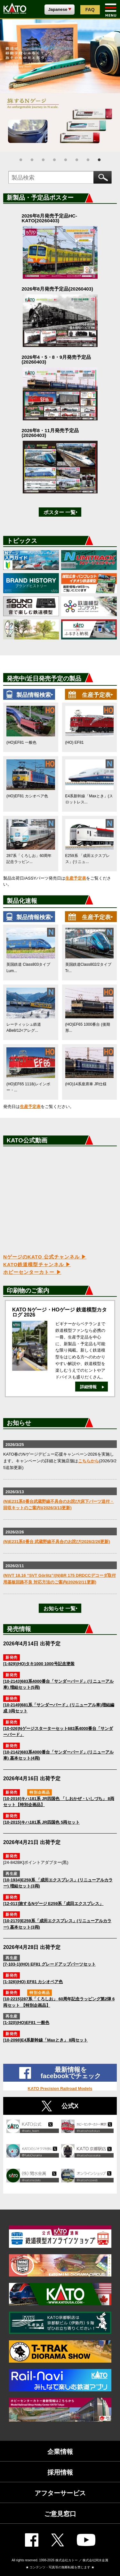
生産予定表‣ (97, 695)
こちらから (88, 1460)
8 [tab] (99, 159)
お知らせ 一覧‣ (60, 1608)
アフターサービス (60, 2493)
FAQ (90, 9)
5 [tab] (65, 159)
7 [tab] (88, 159)
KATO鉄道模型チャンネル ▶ (37, 1264)
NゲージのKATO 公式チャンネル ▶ (44, 1256)
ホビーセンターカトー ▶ (32, 1272)
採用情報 (60, 2472)
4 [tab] (54, 159)
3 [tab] (43, 159)
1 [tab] (20, 159)
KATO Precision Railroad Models (60, 2088)
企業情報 (60, 2451)
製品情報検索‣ (34, 695)
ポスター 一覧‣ (60, 512)
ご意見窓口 (60, 2513)
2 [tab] (32, 159)
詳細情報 (88, 1386)
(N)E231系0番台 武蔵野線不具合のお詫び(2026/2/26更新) (56, 1541)
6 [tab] (76, 159)
